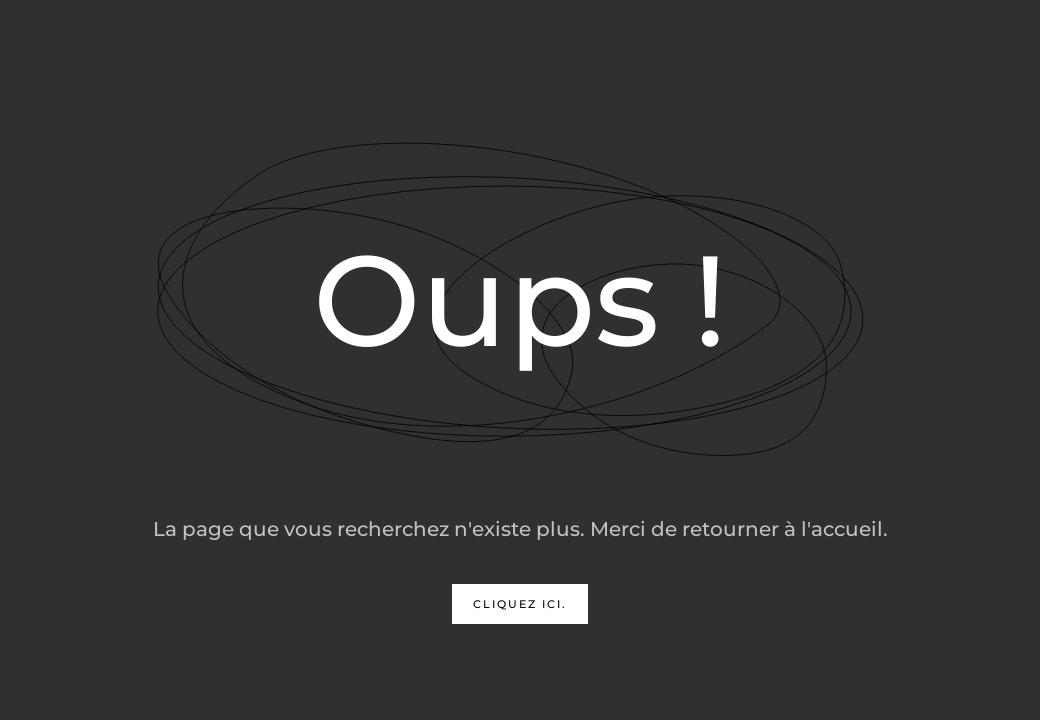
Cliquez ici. (520, 604)
